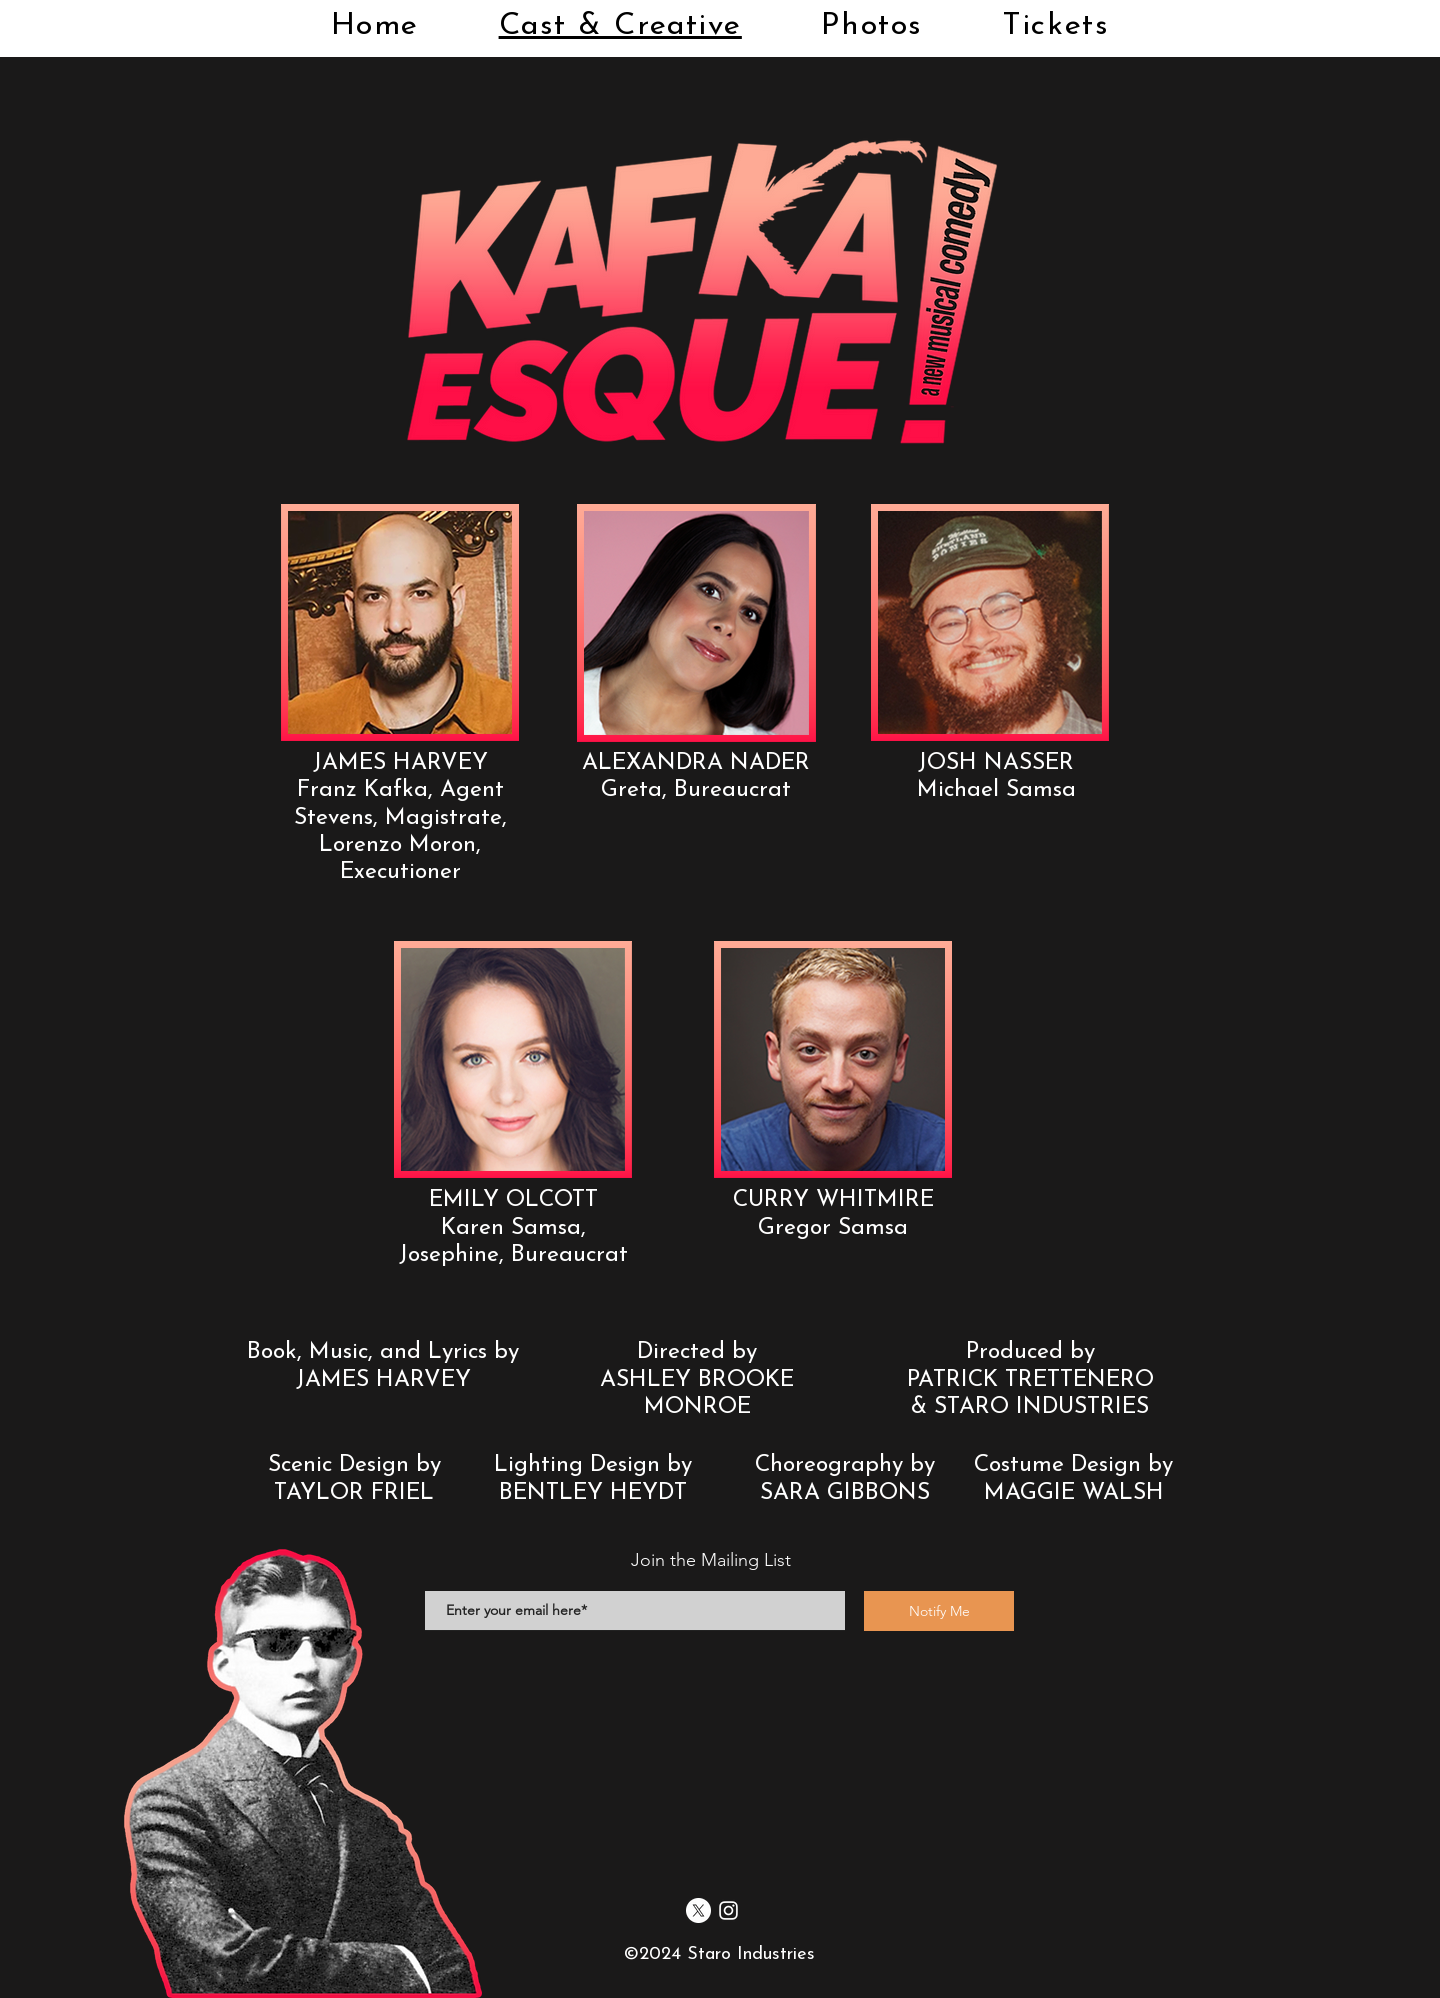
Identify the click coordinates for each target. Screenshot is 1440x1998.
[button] (400, 622)
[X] (698, 1910)
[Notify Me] (939, 1611)
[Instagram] (728, 1910)
